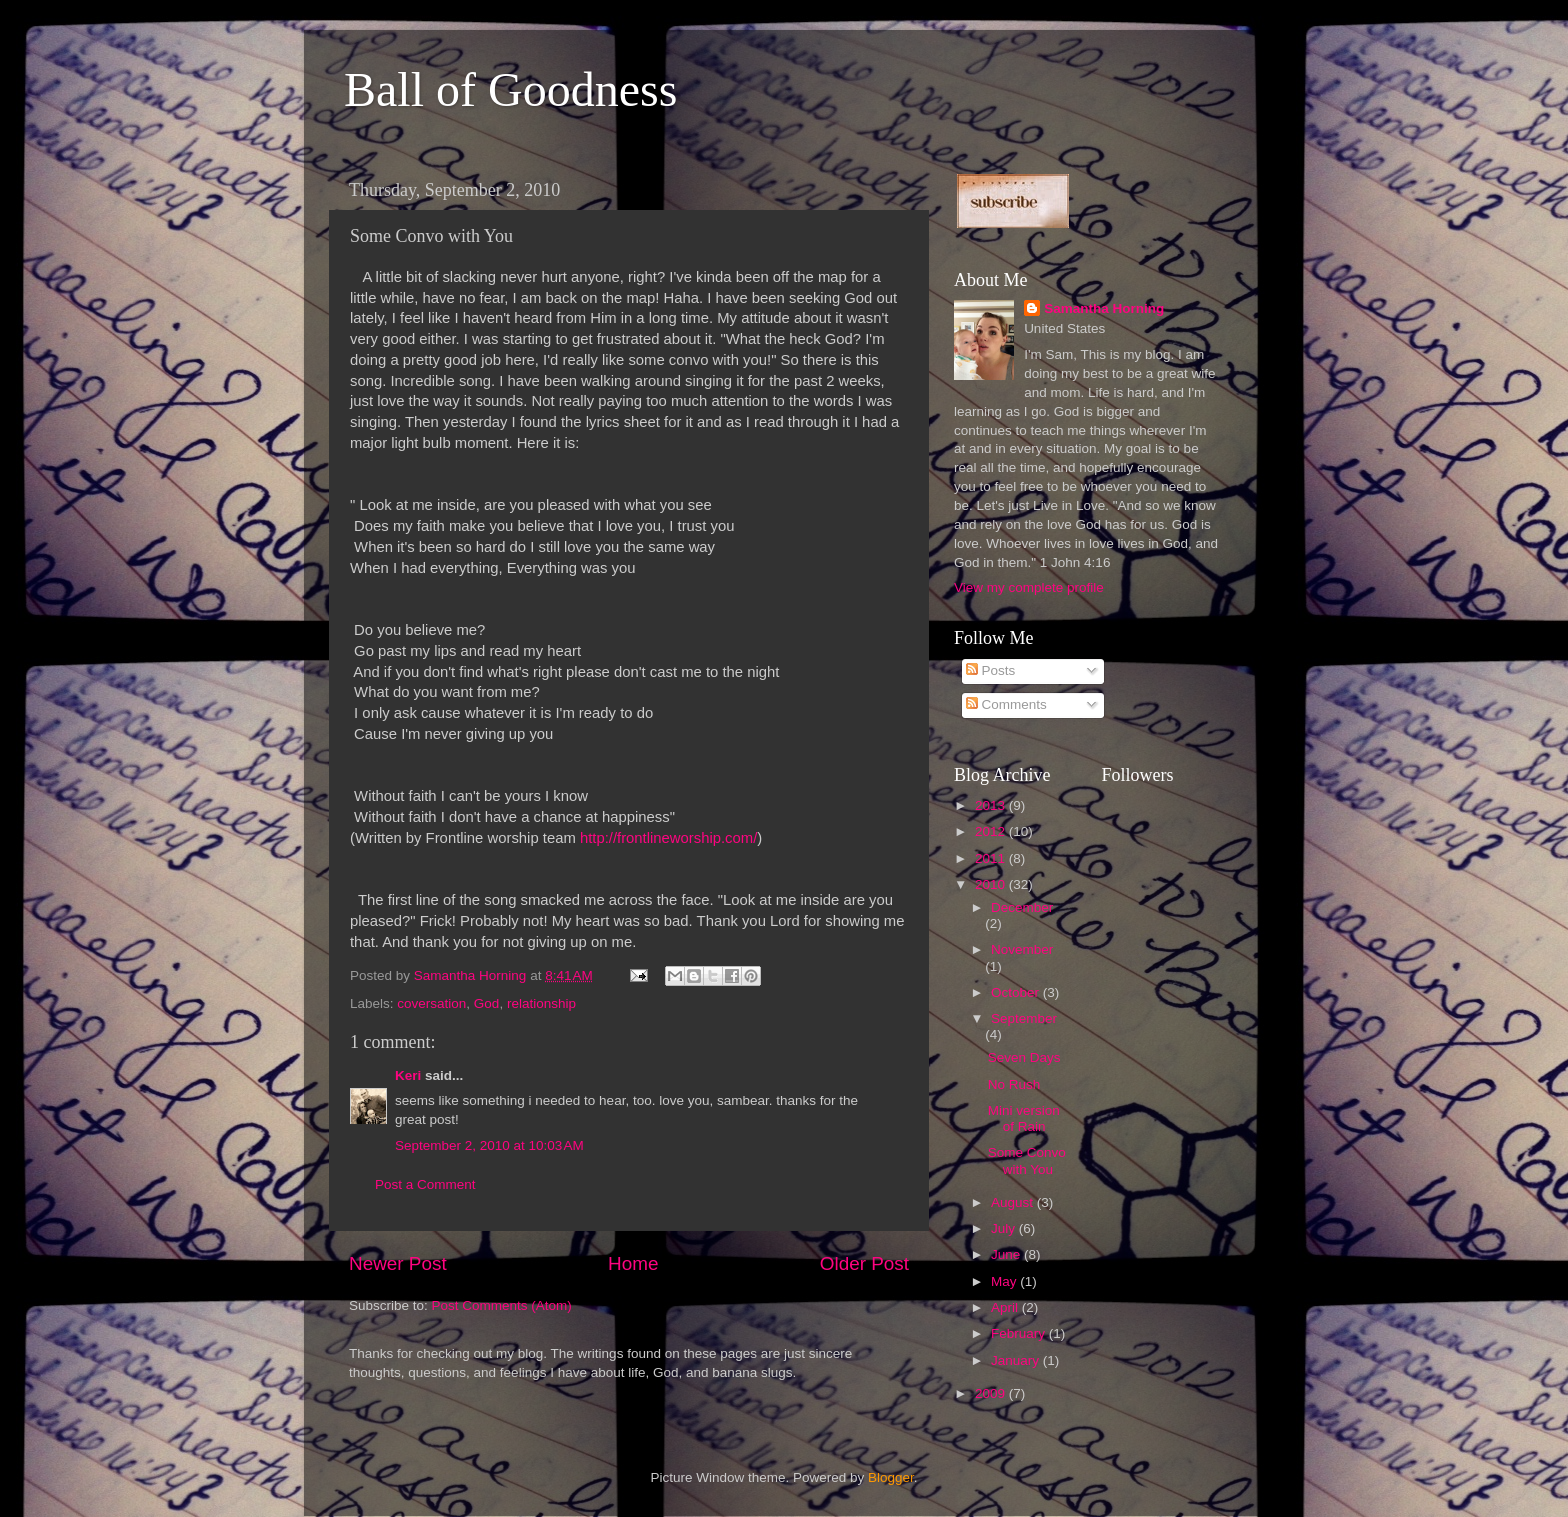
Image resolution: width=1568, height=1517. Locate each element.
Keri (408, 1075)
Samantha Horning (1104, 308)
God (487, 1003)
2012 (992, 831)
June (1007, 1254)
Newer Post (398, 1263)
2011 (992, 858)
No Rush (1014, 1084)
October (1017, 992)
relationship (541, 1003)
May (1005, 1281)
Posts (991, 670)
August (1014, 1202)
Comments (1006, 704)
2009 (992, 1393)
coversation (431, 1003)
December (1022, 907)
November (1022, 949)
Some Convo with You (1027, 1160)
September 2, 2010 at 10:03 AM (489, 1145)
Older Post (864, 1263)
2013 (992, 805)
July (1005, 1228)
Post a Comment (425, 1184)
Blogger (891, 1477)
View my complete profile (1029, 587)
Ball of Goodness (510, 89)
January (1017, 1360)
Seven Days (1024, 1057)
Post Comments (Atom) (502, 1305)
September (1024, 1018)
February (1020, 1333)
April (1006, 1307)
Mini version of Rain (1024, 1118)
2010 (992, 884)
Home (633, 1263)
